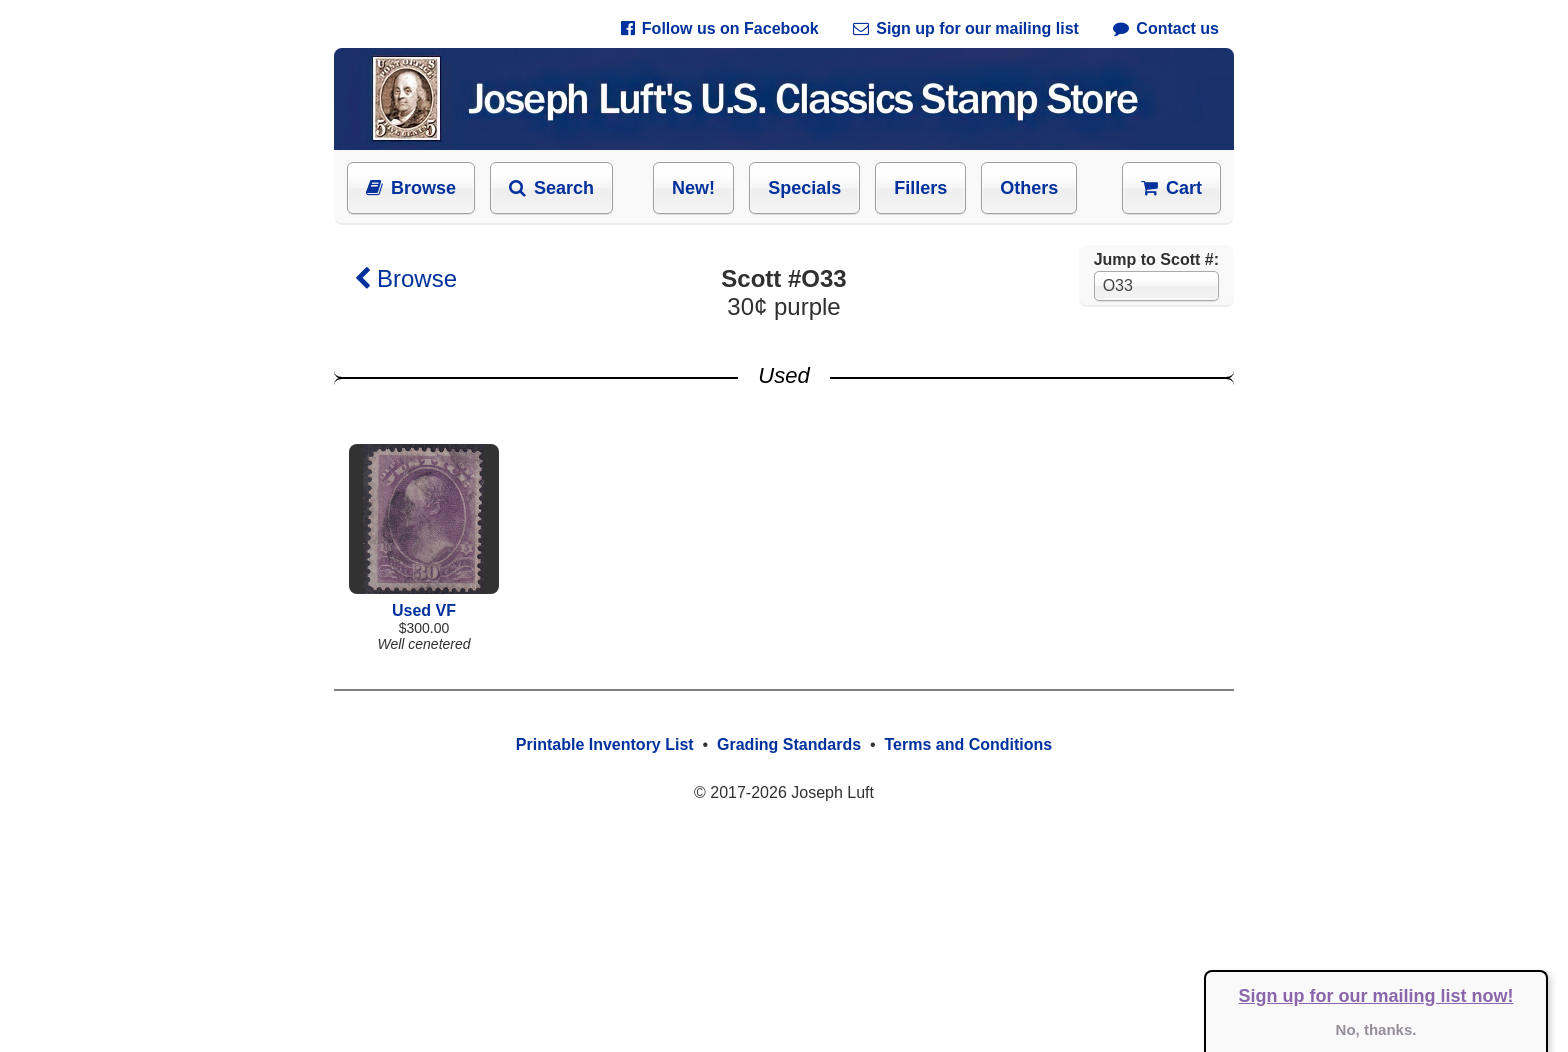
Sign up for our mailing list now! (1376, 996)
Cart (1171, 188)
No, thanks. (1376, 1029)
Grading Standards (789, 744)
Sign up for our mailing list (966, 28)
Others (1029, 188)
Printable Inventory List (605, 744)
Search (551, 188)
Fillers (920, 188)
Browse (411, 188)
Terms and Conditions (968, 744)
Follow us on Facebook (720, 28)
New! (693, 188)
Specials (804, 188)
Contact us (1166, 28)
